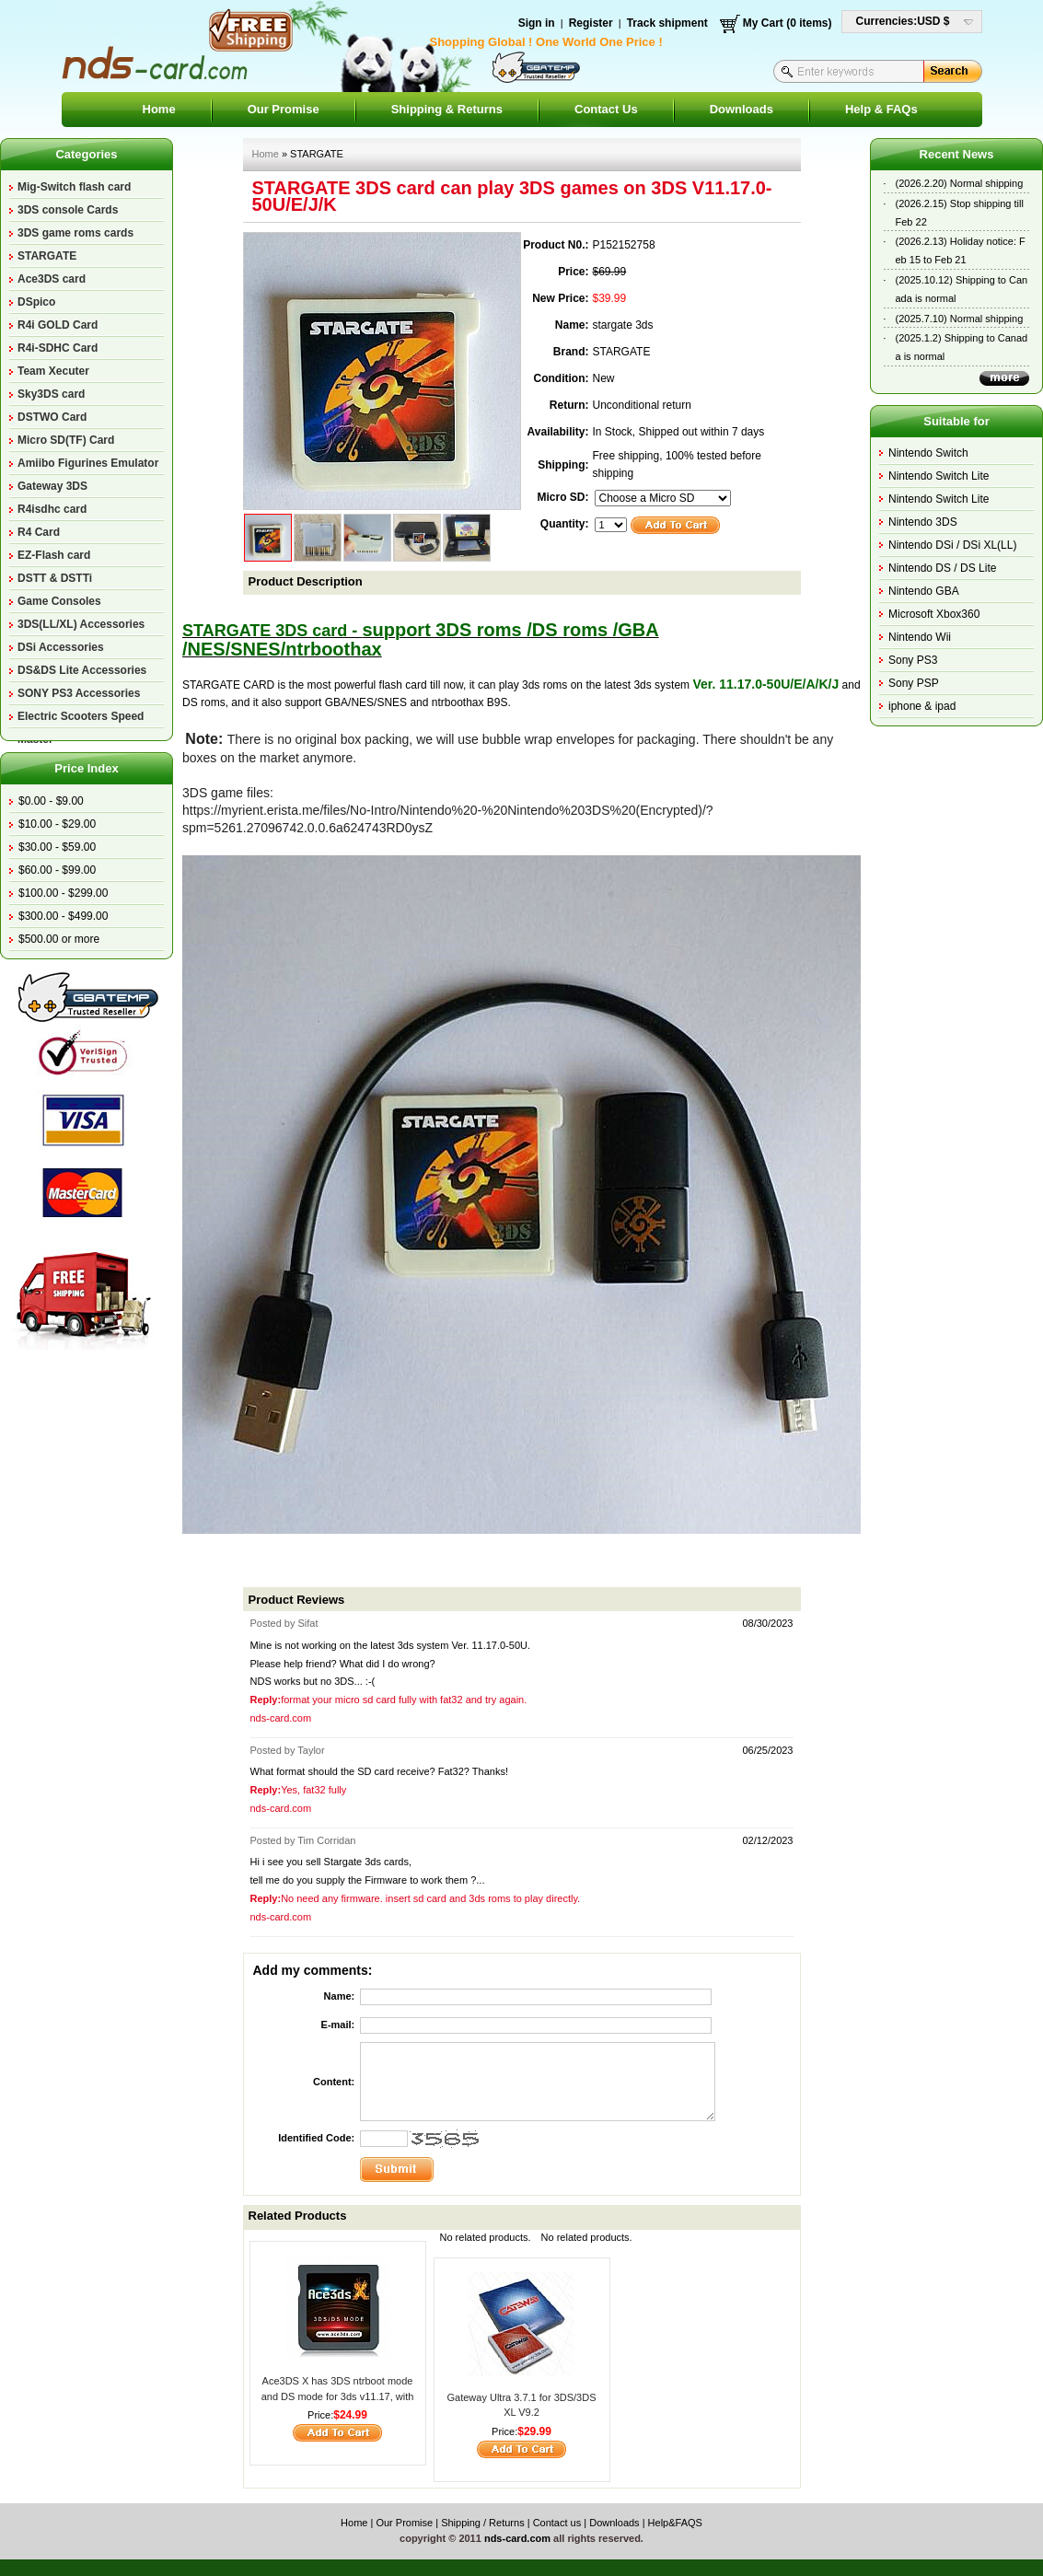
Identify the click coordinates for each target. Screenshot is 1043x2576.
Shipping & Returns (447, 109)
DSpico (36, 302)
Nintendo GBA (923, 591)
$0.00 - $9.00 (51, 801)
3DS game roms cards (75, 232)
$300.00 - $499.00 (63, 916)
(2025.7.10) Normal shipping (960, 318)
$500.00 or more (58, 939)
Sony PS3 (912, 660)
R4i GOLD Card (57, 325)
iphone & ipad (922, 706)
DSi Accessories (60, 647)
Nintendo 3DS (922, 522)
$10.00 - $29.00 (57, 824)
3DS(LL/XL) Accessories (81, 624)
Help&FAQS (675, 2522)
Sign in (536, 23)
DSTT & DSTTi (54, 578)
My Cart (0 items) (787, 23)
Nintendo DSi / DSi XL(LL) (952, 545)
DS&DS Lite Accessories (81, 670)
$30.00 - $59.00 (57, 847)
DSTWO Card (52, 417)
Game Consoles (59, 601)
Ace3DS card (51, 279)
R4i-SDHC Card (57, 348)
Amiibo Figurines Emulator (87, 463)
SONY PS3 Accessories (78, 693)
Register (591, 23)
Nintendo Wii (919, 637)
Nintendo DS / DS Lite (942, 568)
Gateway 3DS (52, 486)
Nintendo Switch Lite (938, 476)
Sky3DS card (51, 394)
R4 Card (38, 532)
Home (159, 109)
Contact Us (606, 109)
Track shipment (667, 23)
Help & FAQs (881, 109)
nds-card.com (517, 2538)
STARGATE (46, 255)
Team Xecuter (53, 371)
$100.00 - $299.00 (63, 893)
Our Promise (283, 109)
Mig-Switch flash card (74, 186)
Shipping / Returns (483, 2522)
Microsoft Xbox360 (933, 614)
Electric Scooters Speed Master (80, 719)
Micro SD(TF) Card (65, 440)
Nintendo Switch (928, 453)
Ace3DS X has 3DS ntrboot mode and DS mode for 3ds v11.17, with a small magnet (337, 2396)
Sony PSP (913, 683)
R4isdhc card (52, 509)
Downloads (741, 109)
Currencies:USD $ (903, 21)
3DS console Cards (67, 209)
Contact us (557, 2522)
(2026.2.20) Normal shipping (960, 183)
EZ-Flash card (53, 555)
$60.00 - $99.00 (57, 870)
